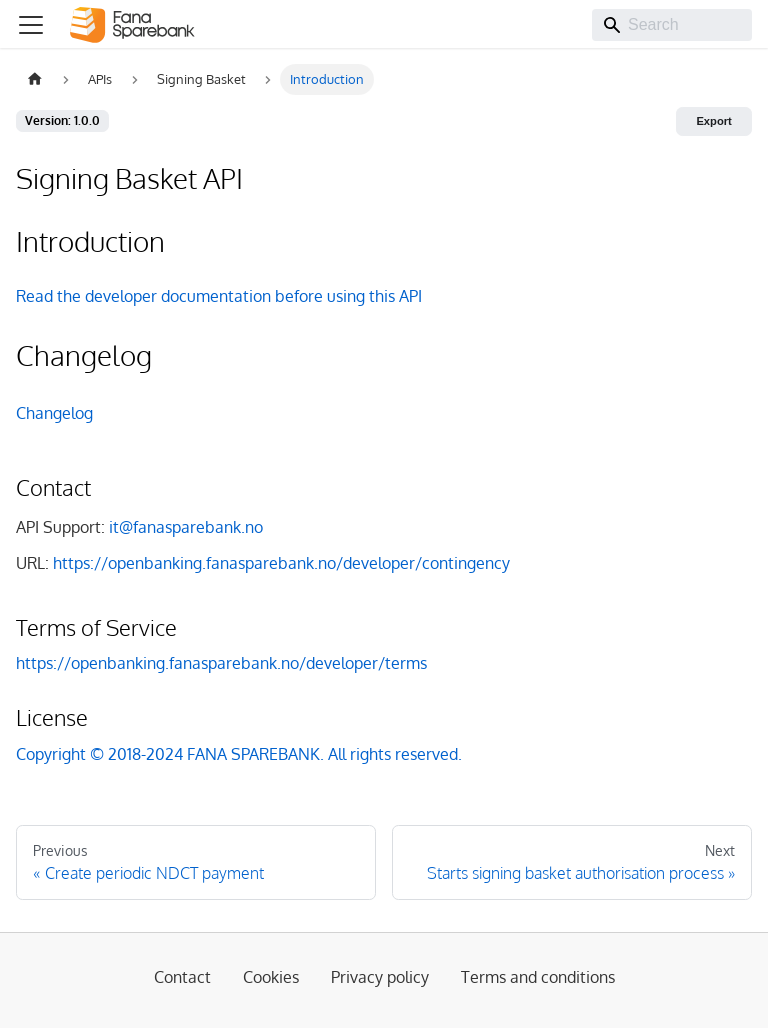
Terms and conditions (538, 977)
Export (713, 121)
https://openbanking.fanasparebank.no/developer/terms (221, 663)
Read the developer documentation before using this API (219, 296)
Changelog (54, 413)
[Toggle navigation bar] (31, 25)
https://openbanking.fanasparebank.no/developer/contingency (281, 563)
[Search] (672, 25)
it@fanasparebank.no (186, 527)
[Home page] (35, 79)
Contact (182, 977)
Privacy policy (380, 977)
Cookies (271, 977)
